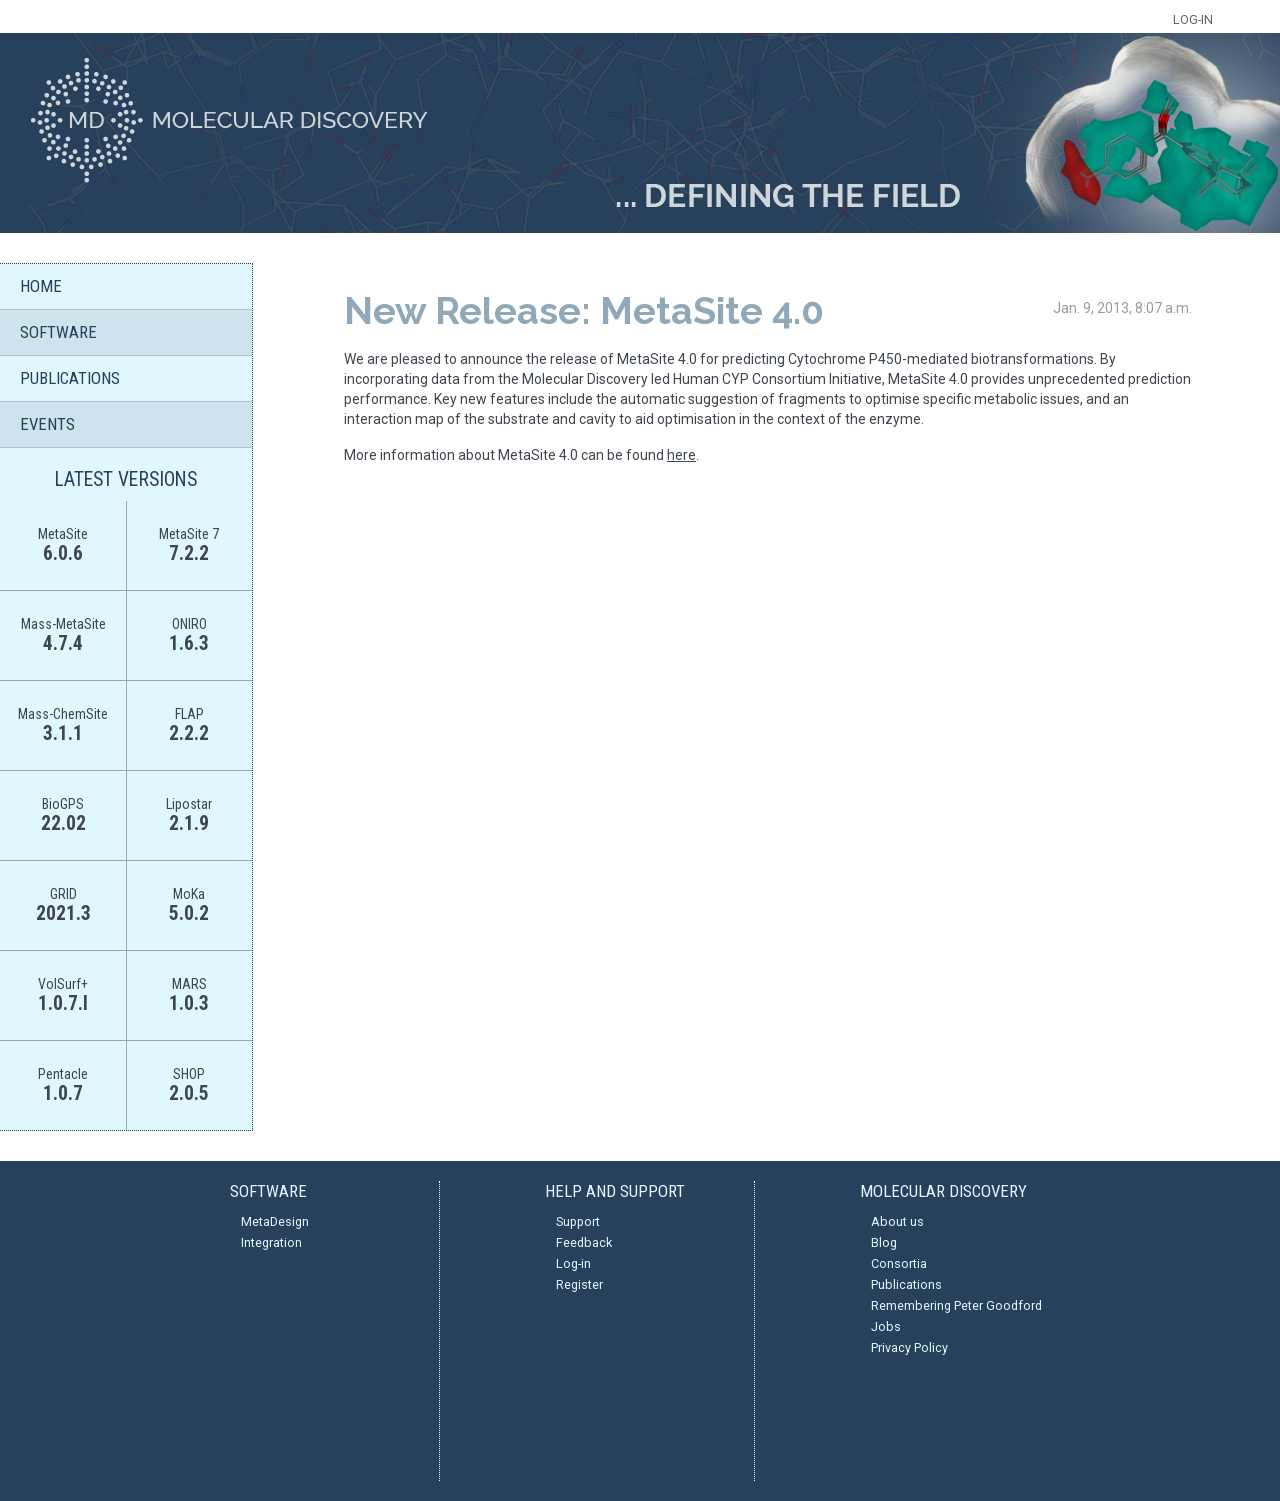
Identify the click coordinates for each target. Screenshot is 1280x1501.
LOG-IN (1193, 19)
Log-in (573, 1263)
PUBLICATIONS (70, 378)
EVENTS (47, 424)
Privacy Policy (909, 1347)
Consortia (899, 1263)
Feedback (584, 1242)
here (681, 455)
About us (897, 1221)
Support (578, 1221)
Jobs (886, 1326)
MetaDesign (275, 1221)
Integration (271, 1242)
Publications (906, 1284)
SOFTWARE (58, 332)
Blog (884, 1242)
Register (579, 1284)
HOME (41, 286)
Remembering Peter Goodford (956, 1305)
